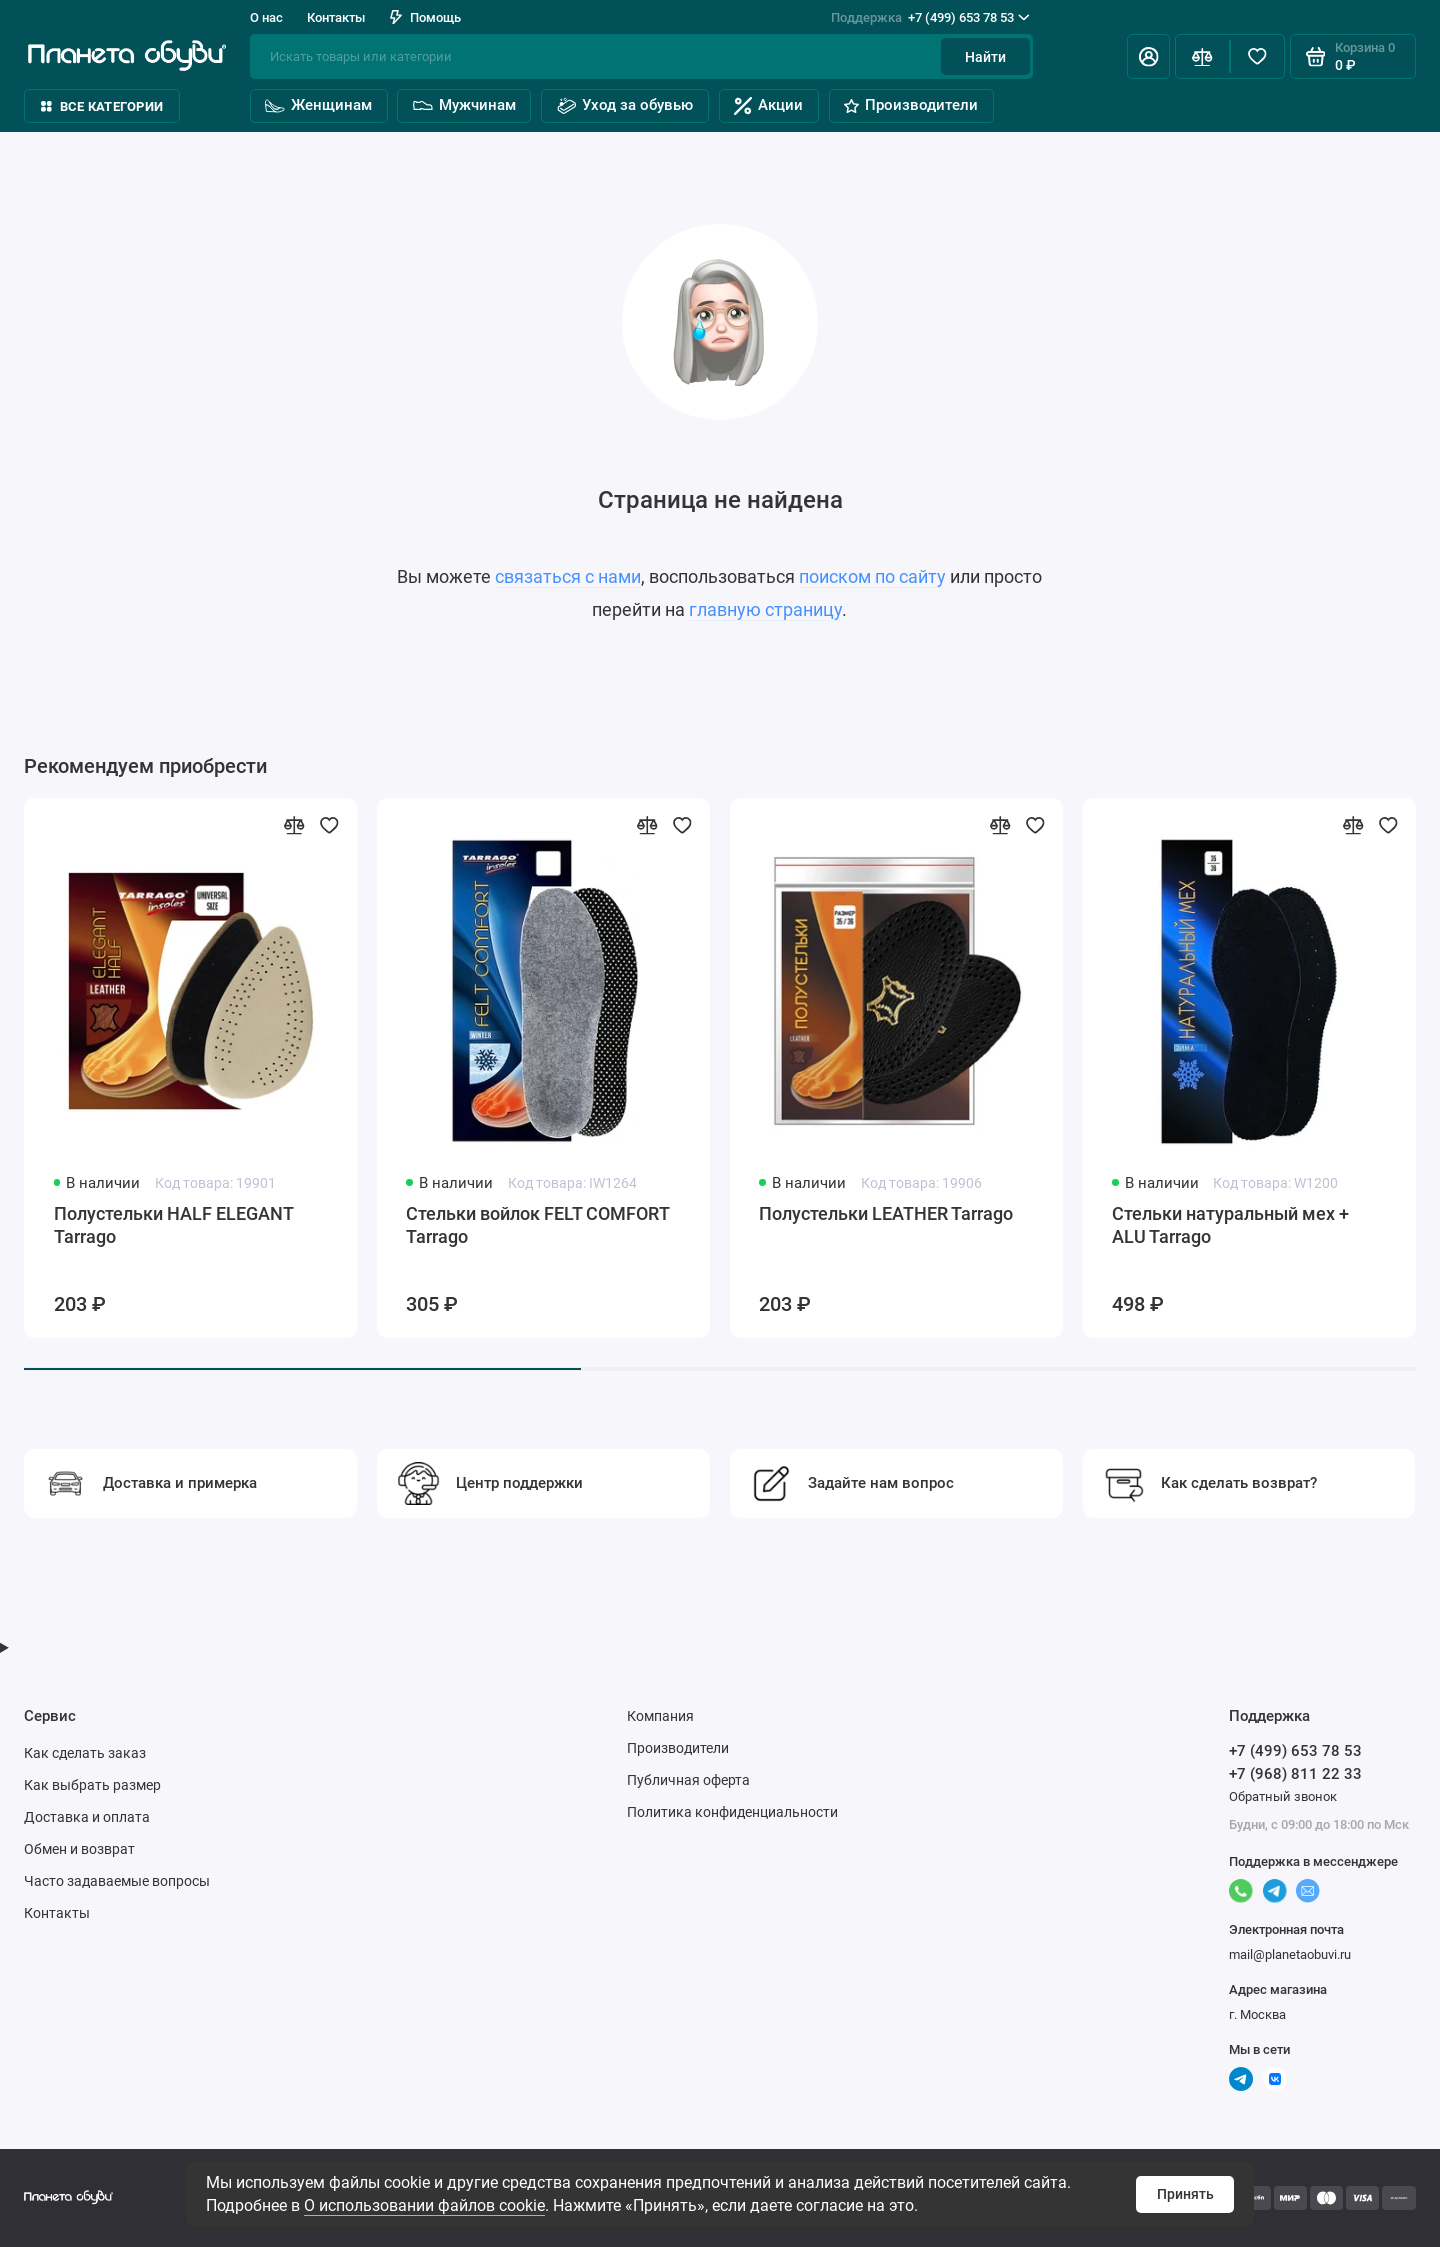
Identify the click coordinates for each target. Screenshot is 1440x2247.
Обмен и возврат (79, 1849)
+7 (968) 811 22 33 (1295, 1774)
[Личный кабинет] (1148, 56)
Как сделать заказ (85, 1753)
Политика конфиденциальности (732, 1812)
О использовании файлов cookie (424, 2205)
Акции (768, 105)
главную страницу (765, 610)
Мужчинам (464, 106)
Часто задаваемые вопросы (117, 1881)
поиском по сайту (872, 577)
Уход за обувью (625, 106)
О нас (266, 17)
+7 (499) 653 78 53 (930, 17)
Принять (1185, 2194)
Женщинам (318, 106)
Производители (911, 105)
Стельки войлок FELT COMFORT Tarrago (537, 1226)
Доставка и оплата (87, 1817)
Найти (985, 57)
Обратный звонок (1283, 1796)
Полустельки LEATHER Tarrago (886, 1214)
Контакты (336, 17)
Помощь (425, 17)
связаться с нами (568, 577)
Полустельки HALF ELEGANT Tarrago (173, 1226)
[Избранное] (1257, 56)
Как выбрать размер (92, 1785)
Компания (660, 1716)
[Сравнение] (1202, 56)
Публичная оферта (688, 1780)
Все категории (102, 106)
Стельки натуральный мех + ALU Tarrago (1230, 1226)
